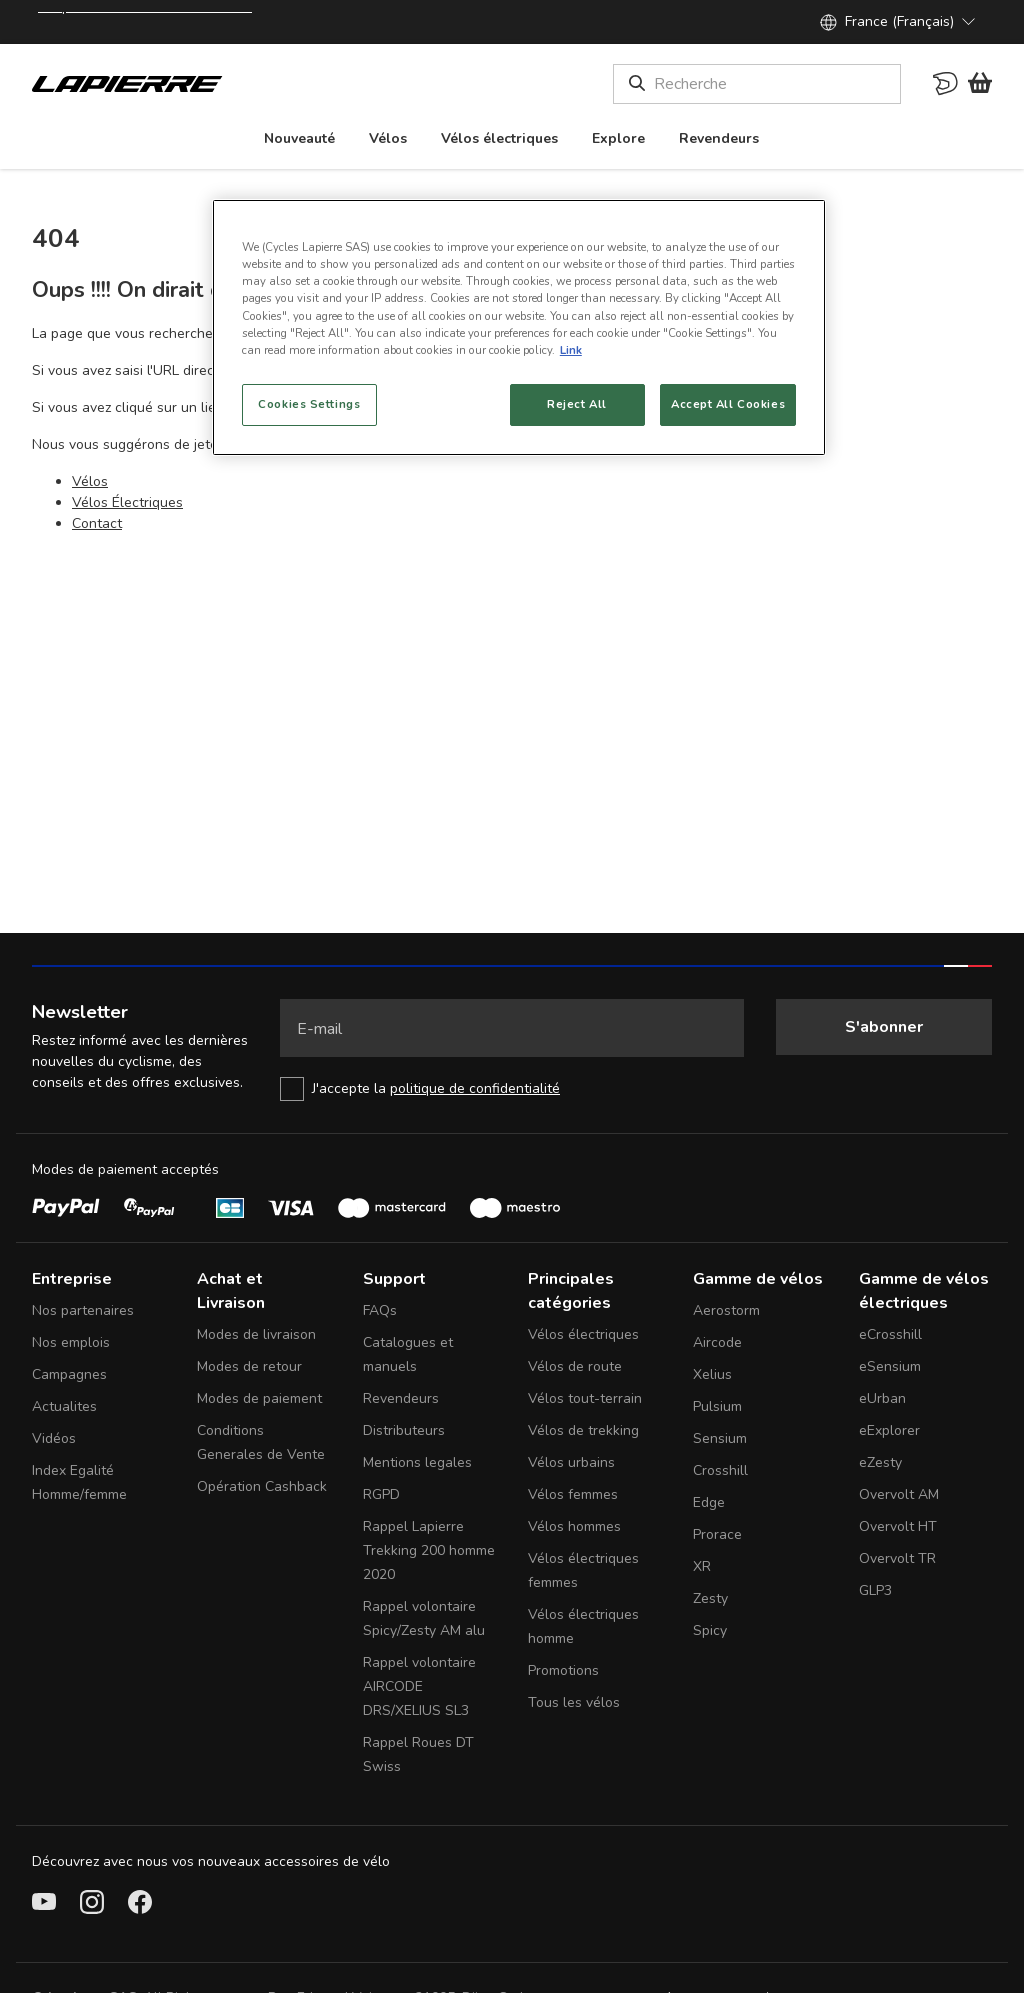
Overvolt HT (898, 1526)
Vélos (90, 481)
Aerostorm (726, 1310)
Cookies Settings (309, 404)
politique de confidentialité (475, 1088)
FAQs (380, 1310)
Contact (97, 523)
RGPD (381, 1494)
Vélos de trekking (583, 1430)
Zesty (710, 1598)
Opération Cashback (262, 1486)
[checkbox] (512, 1089)
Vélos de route (575, 1366)
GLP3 (875, 1590)
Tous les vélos (574, 1702)
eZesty (880, 1462)
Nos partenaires (83, 1310)
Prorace (717, 1534)
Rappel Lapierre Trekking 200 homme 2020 (429, 1550)
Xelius (712, 1374)
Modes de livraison (256, 1334)
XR (702, 1566)
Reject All (577, 404)
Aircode (717, 1342)
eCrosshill (890, 1334)
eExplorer (889, 1430)
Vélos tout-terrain (585, 1398)
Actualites (64, 1406)
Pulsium (717, 1406)
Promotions (563, 1670)
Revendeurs (401, 1398)
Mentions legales (417, 1462)
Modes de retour (249, 1366)
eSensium (890, 1366)
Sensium (720, 1438)
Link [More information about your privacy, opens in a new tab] (571, 350)
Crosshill (720, 1470)
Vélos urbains (571, 1462)
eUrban (882, 1398)
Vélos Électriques (127, 502)
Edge (709, 1502)
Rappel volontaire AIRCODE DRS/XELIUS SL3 (419, 1686)
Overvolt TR (897, 1558)
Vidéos (54, 1438)
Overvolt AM (899, 1494)
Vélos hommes (574, 1526)
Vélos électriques (583, 1334)
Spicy (710, 1630)
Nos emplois (71, 1342)
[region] (519, 327)
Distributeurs (404, 1430)
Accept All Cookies (728, 404)
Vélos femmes (573, 1494)
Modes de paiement (259, 1398)
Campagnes (69, 1374)
